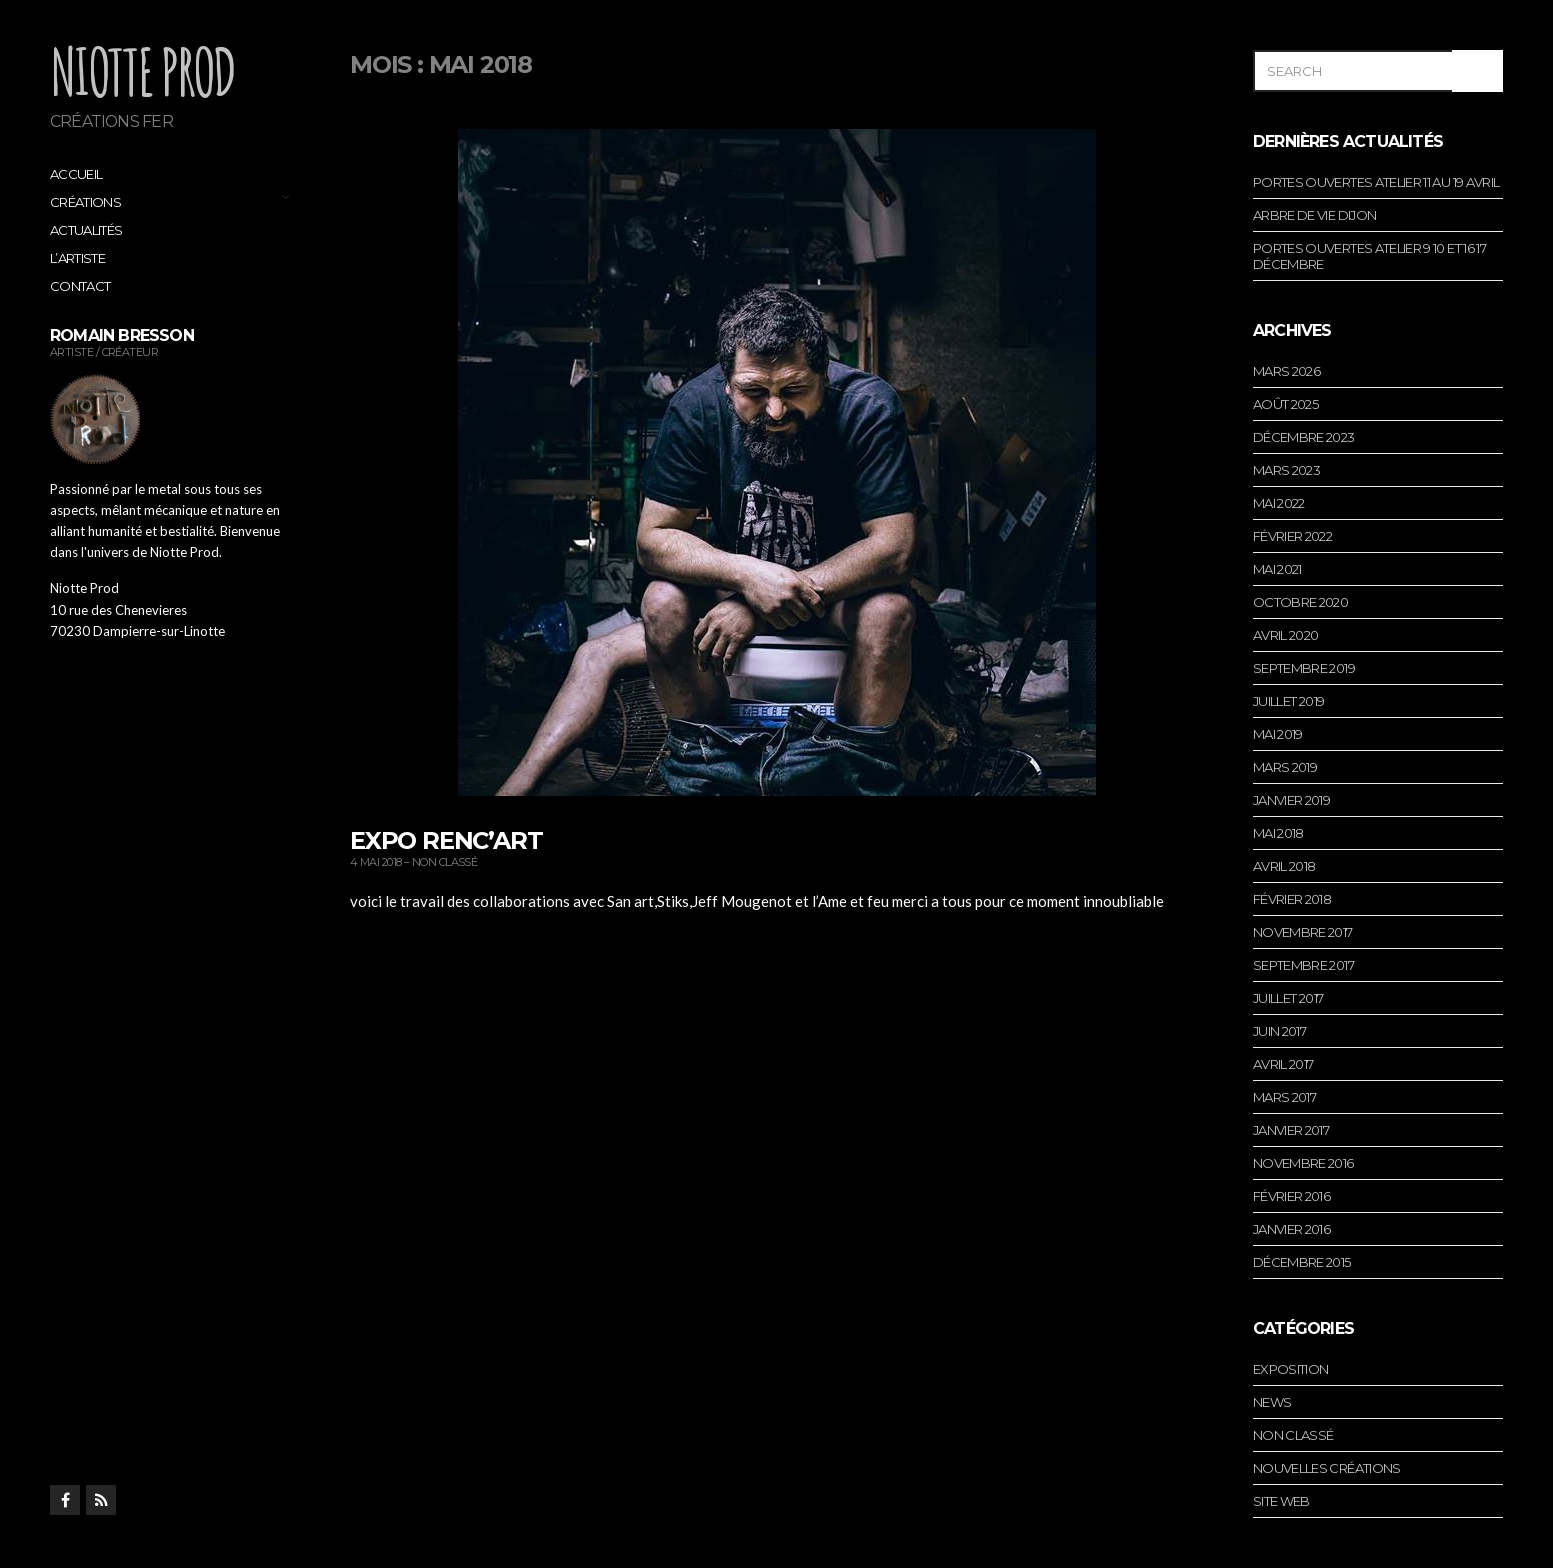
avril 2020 (1286, 635)
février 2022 (1292, 536)
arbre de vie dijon (1314, 215)
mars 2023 (1286, 470)
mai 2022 (1279, 503)
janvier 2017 (1291, 1130)
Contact (80, 286)
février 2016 (1291, 1196)
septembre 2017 (1303, 965)
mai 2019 (1278, 734)
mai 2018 (1278, 833)
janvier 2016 (1291, 1229)
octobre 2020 (1300, 602)
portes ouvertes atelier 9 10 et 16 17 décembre (1369, 256)
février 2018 (1292, 899)
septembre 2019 (1304, 668)
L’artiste (77, 258)
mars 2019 (1285, 767)
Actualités (86, 230)
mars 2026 (1286, 371)
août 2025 (1285, 404)
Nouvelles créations (1327, 1468)
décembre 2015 (1302, 1262)
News (1272, 1402)
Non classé (445, 862)
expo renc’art (446, 840)
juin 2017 (1279, 1031)
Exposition (1291, 1369)
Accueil (76, 174)
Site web (1281, 1501)
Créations (85, 202)
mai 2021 (1277, 569)
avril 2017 (1283, 1064)
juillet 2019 (1288, 701)
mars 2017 (1284, 1097)
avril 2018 (1284, 866)
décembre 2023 (1304, 437)
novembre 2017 (1303, 932)
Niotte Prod (142, 71)
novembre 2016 (1303, 1163)
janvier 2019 (1291, 800)
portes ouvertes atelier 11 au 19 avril (1376, 182)
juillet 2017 (1288, 998)
